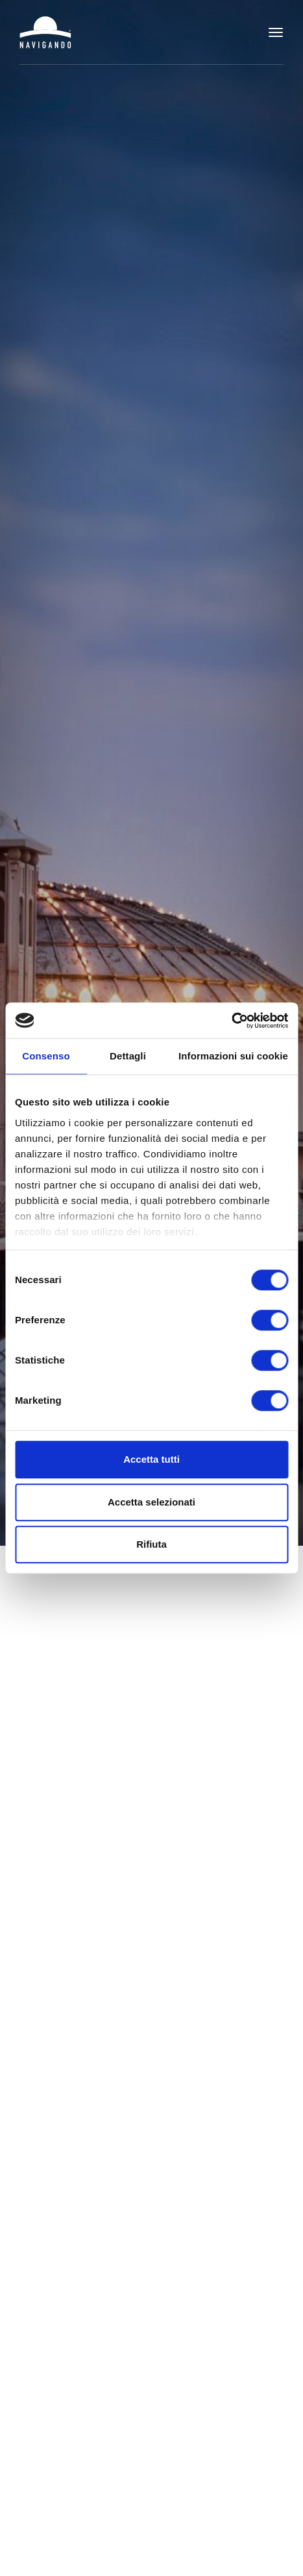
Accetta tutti (151, 1459)
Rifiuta (151, 1544)
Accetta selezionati (151, 1501)
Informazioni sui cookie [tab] (233, 1055)
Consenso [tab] (45, 1055)
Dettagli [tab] (128, 1055)
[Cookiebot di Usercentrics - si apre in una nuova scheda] (231, 1020)
